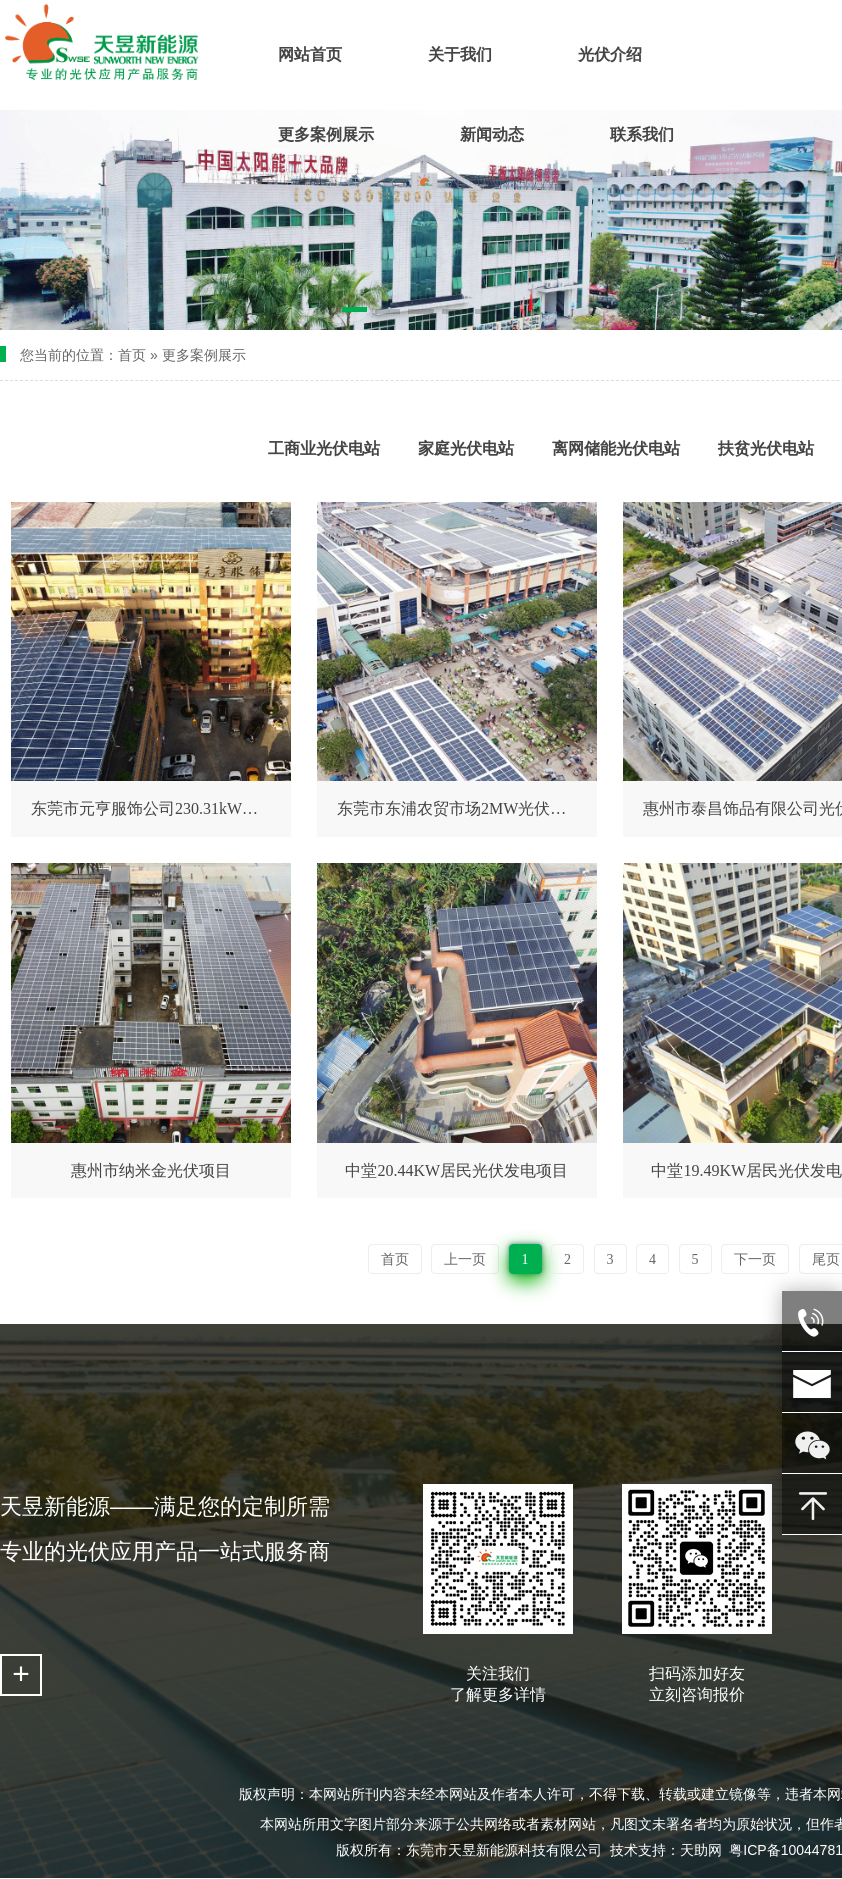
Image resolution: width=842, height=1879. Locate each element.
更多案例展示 (204, 355)
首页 (132, 355)
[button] (354, 313)
